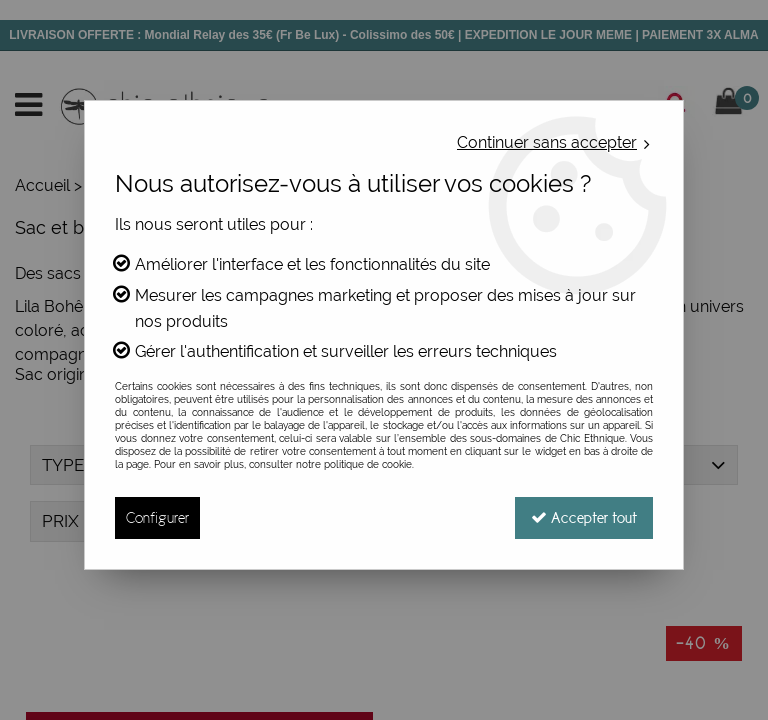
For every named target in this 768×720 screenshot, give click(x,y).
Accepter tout (584, 517)
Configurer (157, 517)
